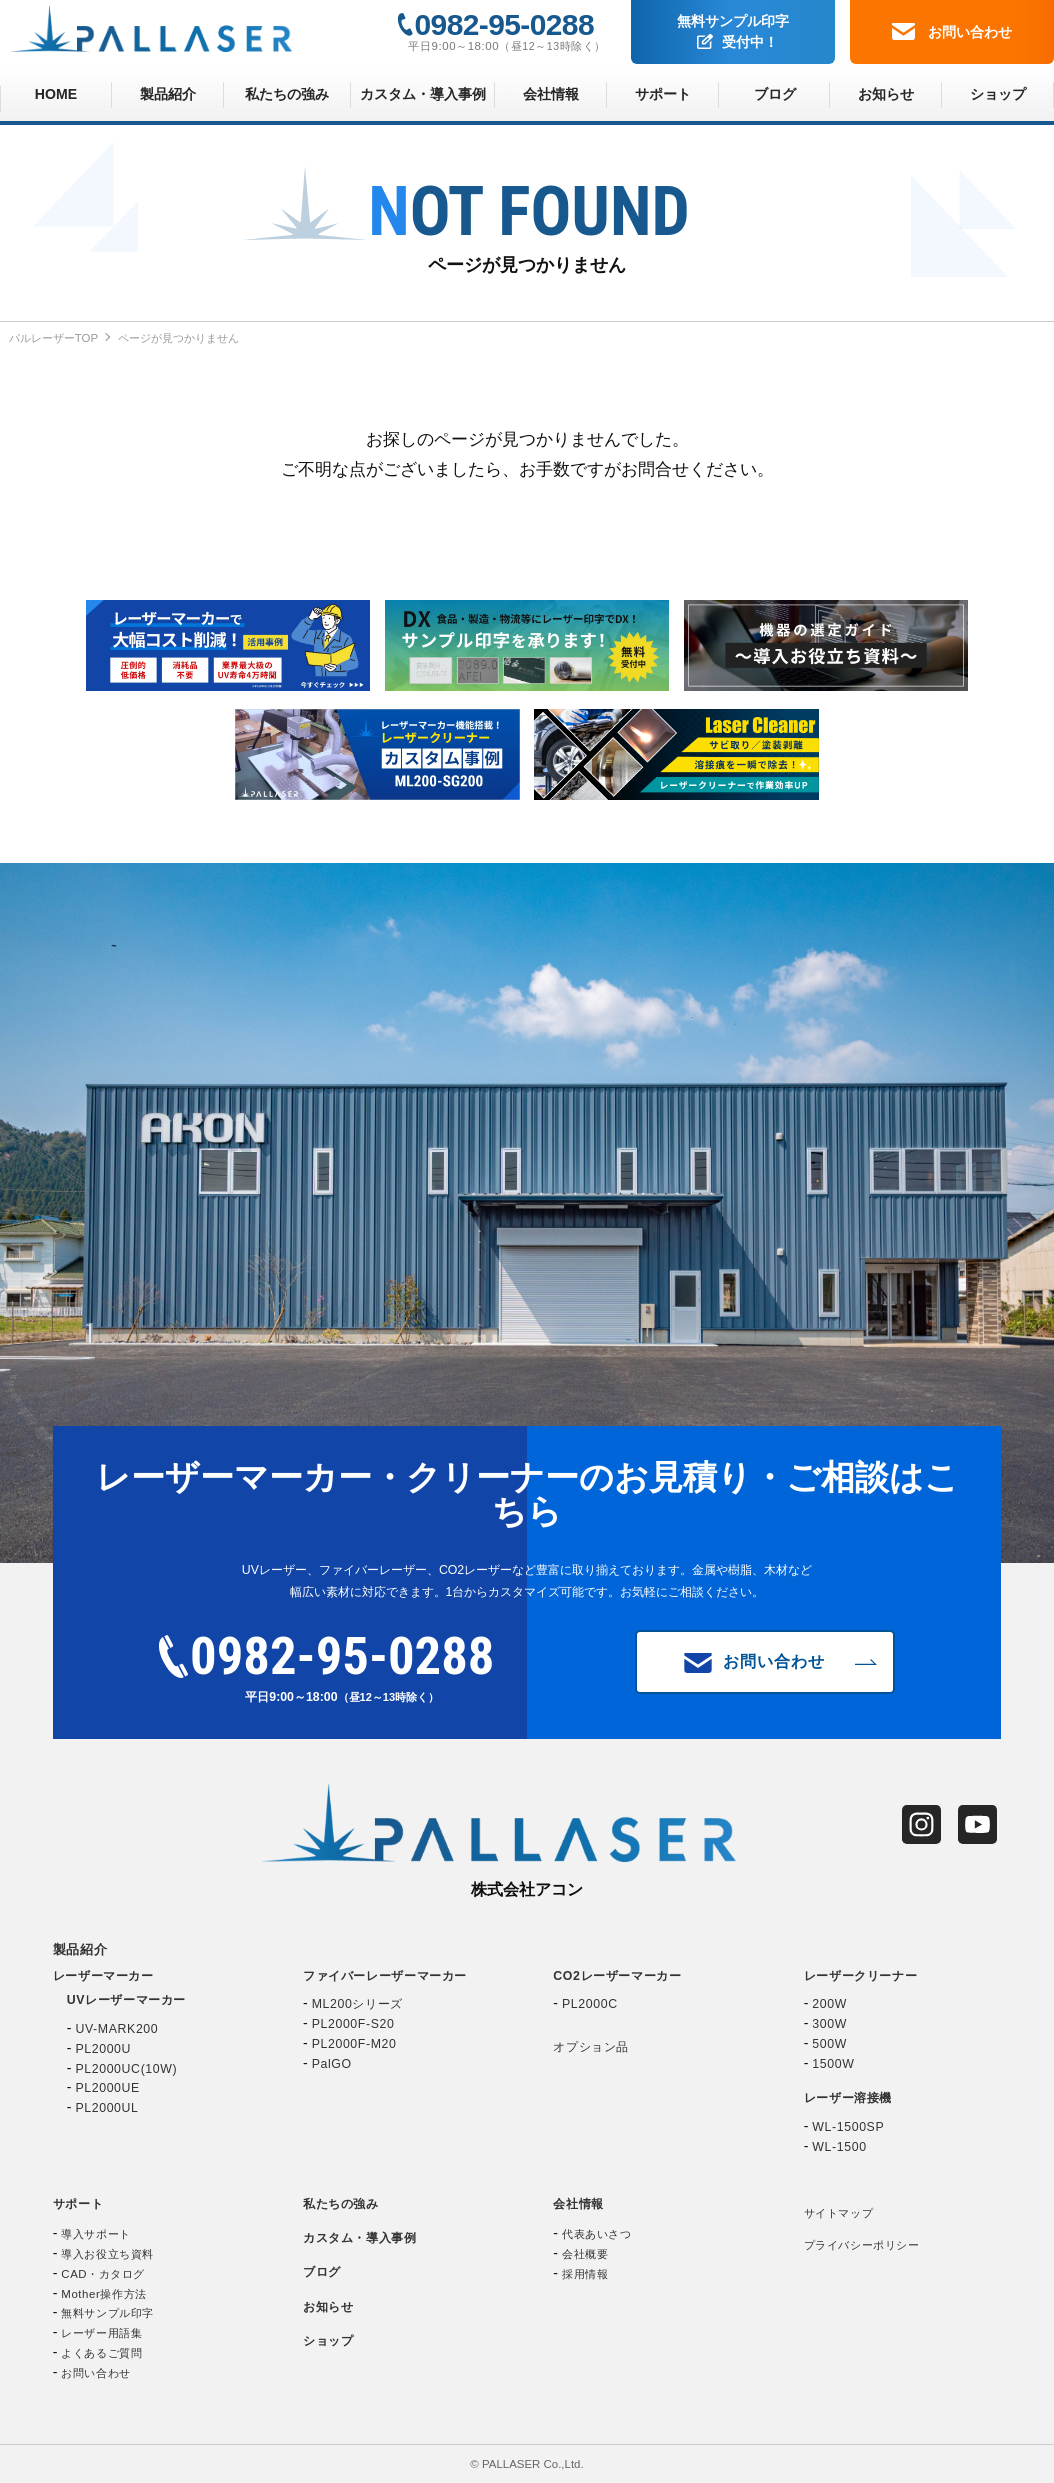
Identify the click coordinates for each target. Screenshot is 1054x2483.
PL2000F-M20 (354, 2044)
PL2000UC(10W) (126, 2069)
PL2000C (590, 2004)
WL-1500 (839, 2147)
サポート (663, 94)
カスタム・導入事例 (423, 94)
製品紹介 (168, 94)
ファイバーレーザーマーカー (385, 1976)
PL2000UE (107, 2088)
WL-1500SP (848, 2127)
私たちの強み (287, 94)
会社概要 (585, 2254)
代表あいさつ (596, 2234)
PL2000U (103, 2049)
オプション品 (591, 2047)
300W (829, 2024)
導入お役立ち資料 (107, 2254)
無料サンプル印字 (733, 33)
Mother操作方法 (103, 2294)
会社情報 (551, 94)
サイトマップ (838, 2213)
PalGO (332, 2064)
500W (829, 2044)
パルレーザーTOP (53, 338)
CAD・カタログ (103, 2274)
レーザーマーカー (103, 1976)
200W (829, 2004)
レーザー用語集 (101, 2333)
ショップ (998, 94)
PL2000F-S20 (353, 2024)
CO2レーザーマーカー (617, 1976)
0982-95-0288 (504, 24)
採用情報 (585, 2274)
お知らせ (886, 94)
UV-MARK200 (116, 2029)
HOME (56, 94)
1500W (833, 2064)
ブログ (775, 94)
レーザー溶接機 (848, 2098)
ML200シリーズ (357, 2004)
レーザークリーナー (861, 1976)
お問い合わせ (952, 30)
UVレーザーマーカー (126, 2000)
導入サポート (95, 2234)
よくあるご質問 (101, 2353)
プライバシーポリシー (862, 2245)
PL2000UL (106, 2108)
